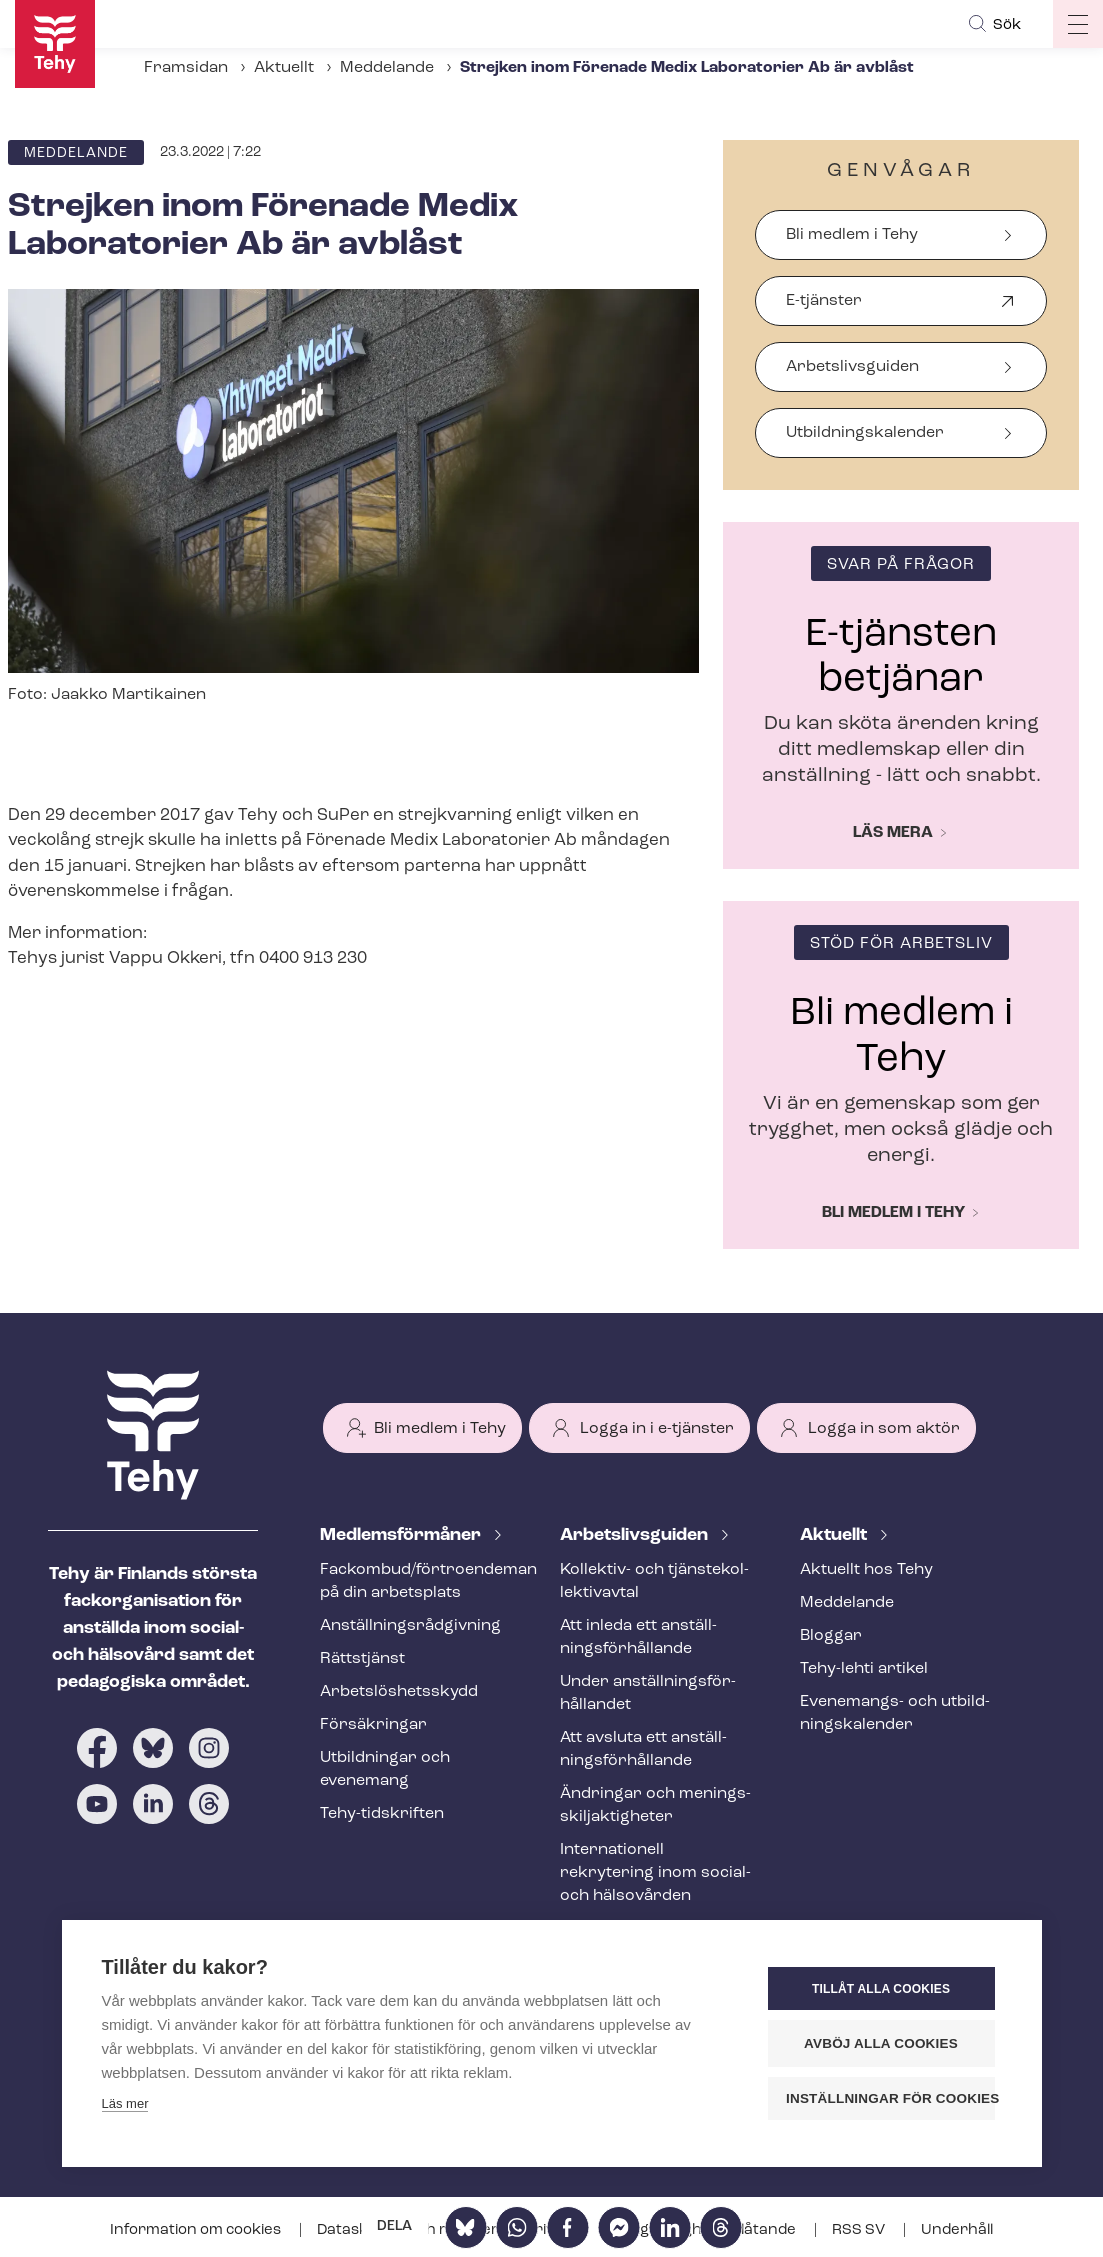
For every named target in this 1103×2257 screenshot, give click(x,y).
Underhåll (957, 2230)
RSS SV (860, 2230)
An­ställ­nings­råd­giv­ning (410, 1626)
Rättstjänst (362, 1659)
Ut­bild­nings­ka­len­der (865, 433)
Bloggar (831, 1636)
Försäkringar (373, 1725)
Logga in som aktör (884, 1429)
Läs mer (125, 2103)
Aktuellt (284, 68)
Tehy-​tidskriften (382, 1814)
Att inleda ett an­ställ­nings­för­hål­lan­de (638, 1637)
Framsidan (186, 68)
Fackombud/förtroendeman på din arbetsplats (416, 1581)
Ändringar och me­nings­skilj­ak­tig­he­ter (655, 1805)
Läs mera (893, 833)
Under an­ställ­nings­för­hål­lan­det (648, 1693)
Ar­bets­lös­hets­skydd (399, 1692)
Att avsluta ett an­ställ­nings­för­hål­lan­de (643, 1749)
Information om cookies (197, 2230)
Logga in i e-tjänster (657, 1429)
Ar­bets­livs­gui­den (636, 1535)
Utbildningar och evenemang (385, 1769)
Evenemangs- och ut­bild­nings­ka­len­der (895, 1713)
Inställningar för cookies (890, 2098)
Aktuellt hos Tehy (866, 1570)
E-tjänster (824, 309)
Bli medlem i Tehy (852, 235)
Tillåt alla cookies (881, 1989)
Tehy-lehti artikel (864, 1669)
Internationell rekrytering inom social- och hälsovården (655, 1873)
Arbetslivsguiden (852, 367)
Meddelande (387, 68)
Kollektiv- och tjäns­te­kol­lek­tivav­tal (654, 1581)
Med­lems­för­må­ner (402, 1535)
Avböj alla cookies (881, 2043)
